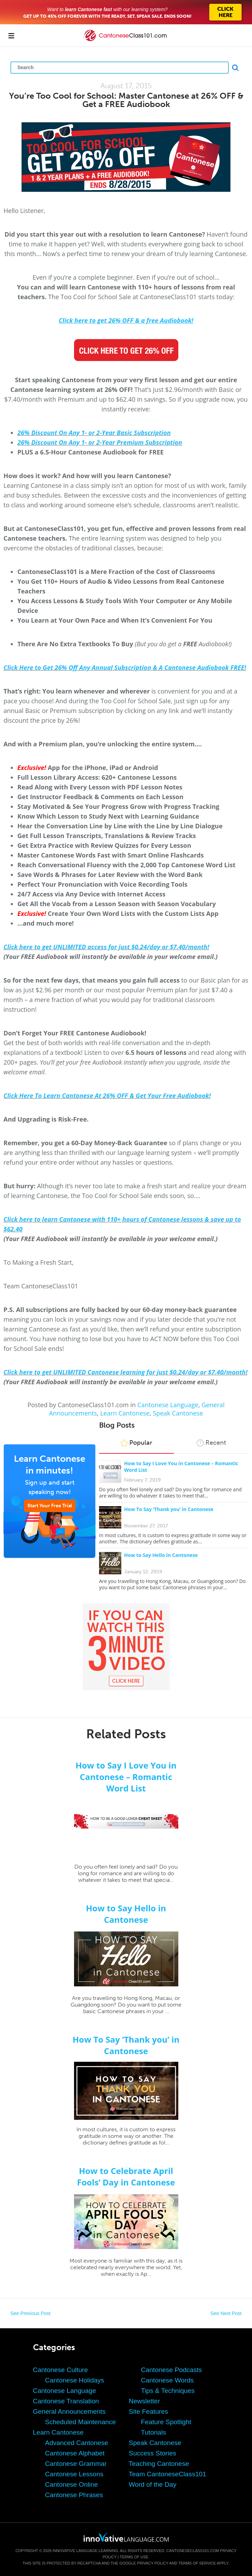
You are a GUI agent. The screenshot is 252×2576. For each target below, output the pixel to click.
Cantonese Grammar (76, 2463)
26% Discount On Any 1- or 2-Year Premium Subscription (99, 442)
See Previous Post (30, 2313)
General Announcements (69, 2411)
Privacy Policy (152, 2563)
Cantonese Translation (66, 2401)
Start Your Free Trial (49, 1506)
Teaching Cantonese (159, 2463)
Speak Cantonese (178, 1413)
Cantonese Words (167, 2380)
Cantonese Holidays (74, 2380)
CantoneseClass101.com (192, 2551)
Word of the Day (153, 2484)
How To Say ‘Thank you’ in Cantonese (168, 1509)
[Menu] (11, 35)
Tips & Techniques (168, 2390)
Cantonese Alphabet (75, 2453)
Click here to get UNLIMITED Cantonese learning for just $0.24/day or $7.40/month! (125, 1372)
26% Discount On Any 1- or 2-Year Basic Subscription (94, 432)
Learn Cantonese (124, 1413)
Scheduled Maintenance (80, 2422)
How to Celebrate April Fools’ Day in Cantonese (126, 2176)
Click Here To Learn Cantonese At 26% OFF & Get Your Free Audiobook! (107, 1095)
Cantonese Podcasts (171, 2369)
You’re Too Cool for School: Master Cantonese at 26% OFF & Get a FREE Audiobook (126, 100)
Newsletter (144, 2401)
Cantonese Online (71, 2484)
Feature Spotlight (166, 2422)
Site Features (148, 2411)
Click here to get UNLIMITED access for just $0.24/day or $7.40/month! (106, 947)
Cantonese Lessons (74, 2474)
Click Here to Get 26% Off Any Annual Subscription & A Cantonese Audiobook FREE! (124, 667)
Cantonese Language (167, 1405)
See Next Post (226, 2313)
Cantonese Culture (60, 2369)
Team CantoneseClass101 (167, 2474)
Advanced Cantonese (76, 2442)
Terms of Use (134, 2557)
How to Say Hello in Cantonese (161, 1555)
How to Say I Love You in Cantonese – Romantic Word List (126, 1776)
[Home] (126, 40)
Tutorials (153, 2432)
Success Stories (152, 2453)
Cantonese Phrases (74, 2495)
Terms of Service (197, 2563)
